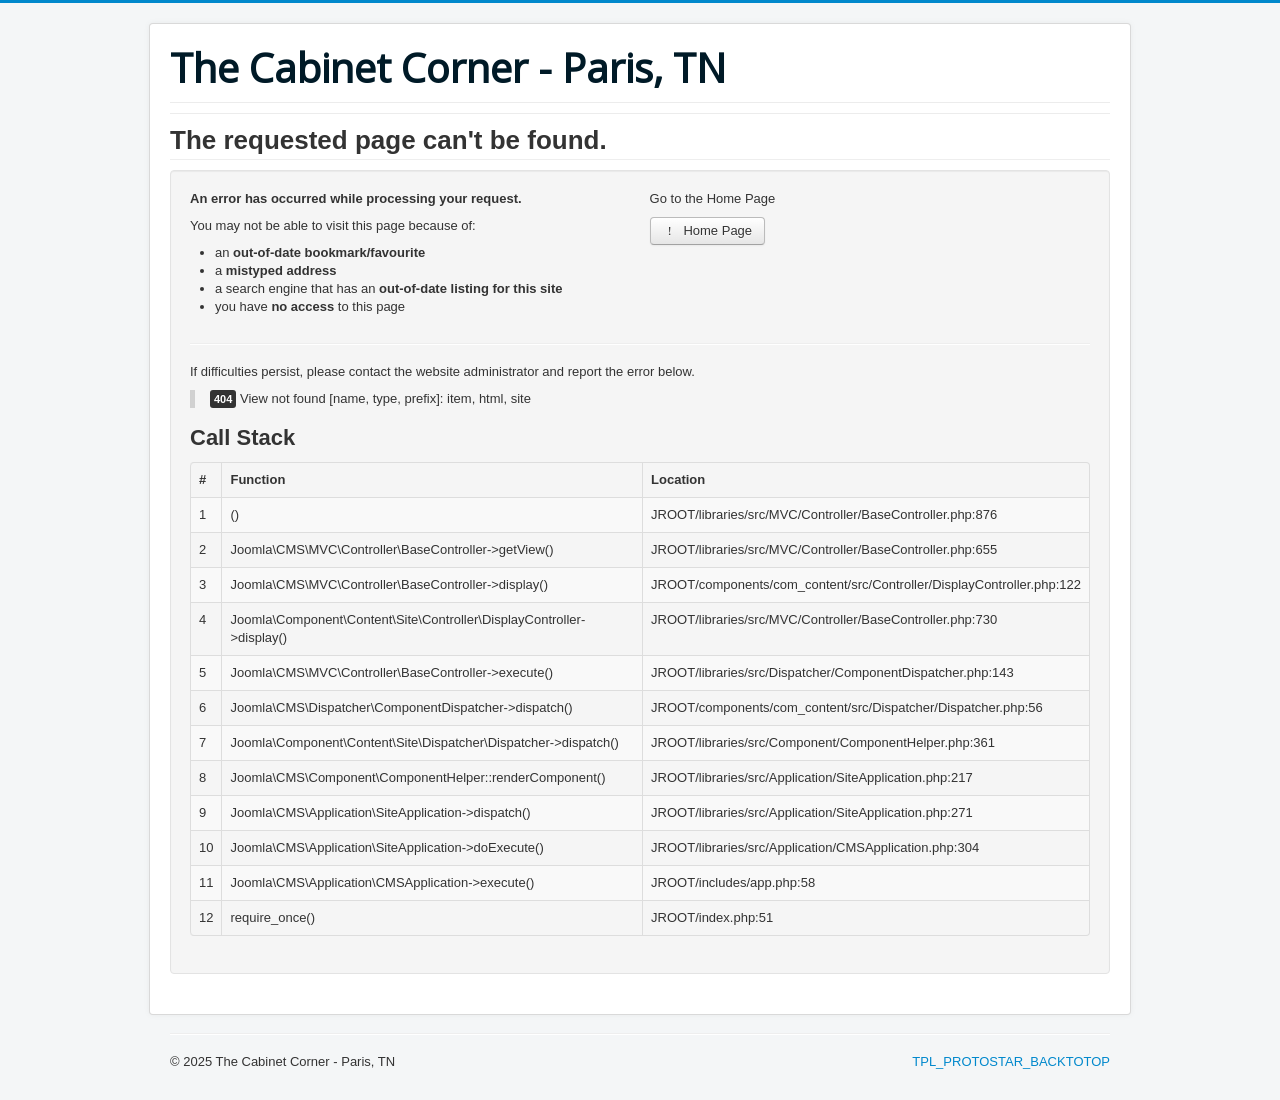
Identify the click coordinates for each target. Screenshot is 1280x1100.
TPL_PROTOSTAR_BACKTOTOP (1011, 1061)
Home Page (708, 230)
